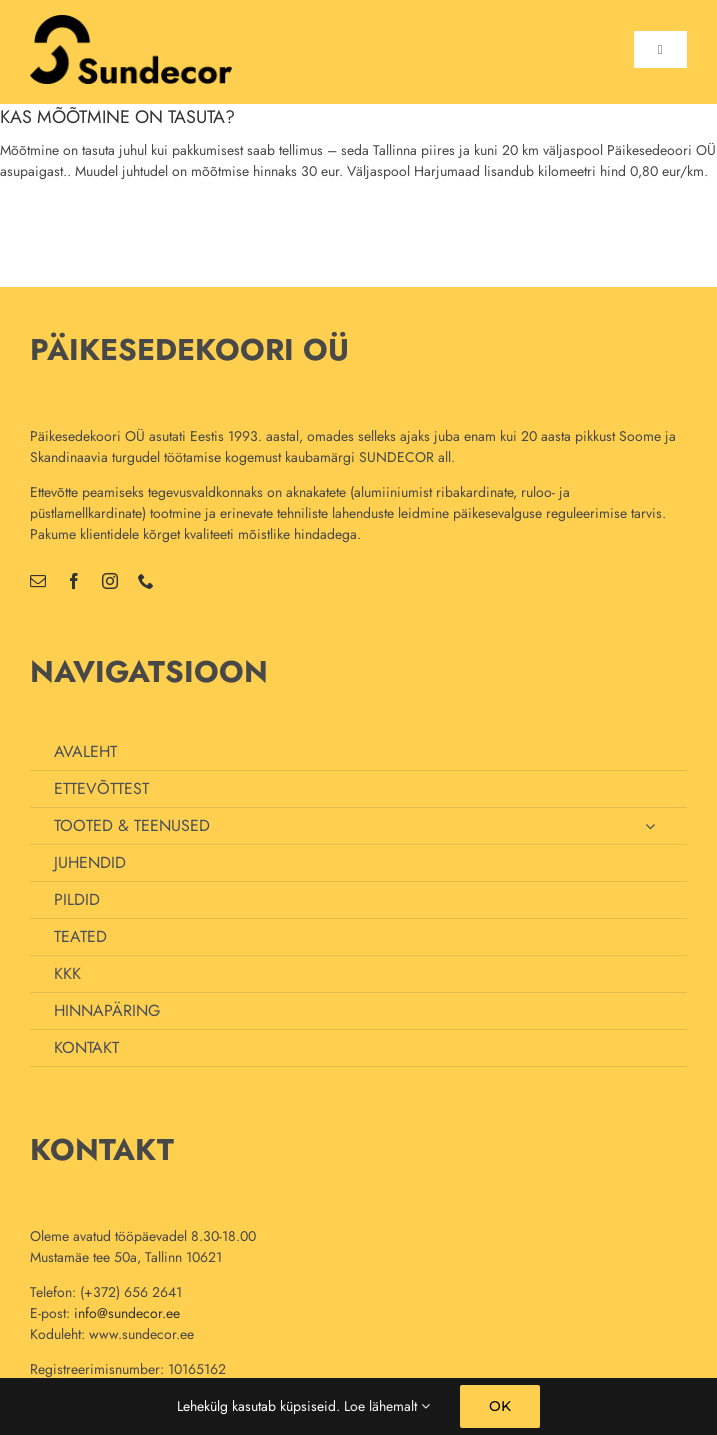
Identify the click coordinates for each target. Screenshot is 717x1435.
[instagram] (110, 581)
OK (500, 1406)
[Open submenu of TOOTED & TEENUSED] (650, 826)
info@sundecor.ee (127, 1313)
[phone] (146, 581)
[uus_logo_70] (131, 22)
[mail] (38, 581)
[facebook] (74, 581)
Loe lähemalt (387, 1406)
